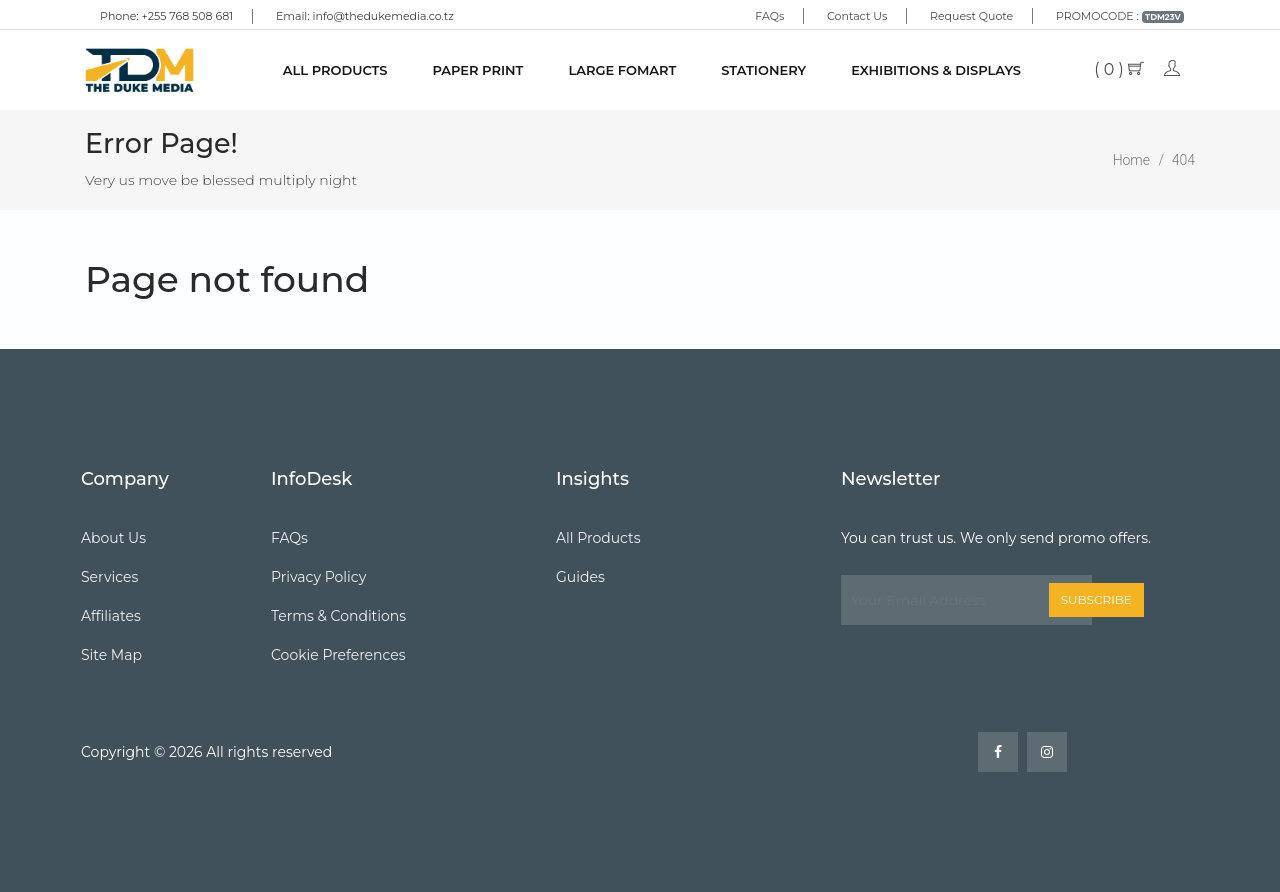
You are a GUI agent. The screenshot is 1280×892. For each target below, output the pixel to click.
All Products (335, 70)
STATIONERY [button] (763, 70)
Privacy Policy (318, 577)
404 (1183, 160)
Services (109, 577)
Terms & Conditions (338, 616)
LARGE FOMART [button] (622, 70)
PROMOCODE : (1120, 16)
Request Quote (971, 16)
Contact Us (857, 16)
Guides (580, 577)
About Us (113, 538)
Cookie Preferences (338, 655)
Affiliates (111, 616)
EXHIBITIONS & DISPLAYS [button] (936, 70)
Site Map (111, 655)
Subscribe (1096, 599)
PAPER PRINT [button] (477, 70)
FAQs (769, 16)
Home (1131, 160)
